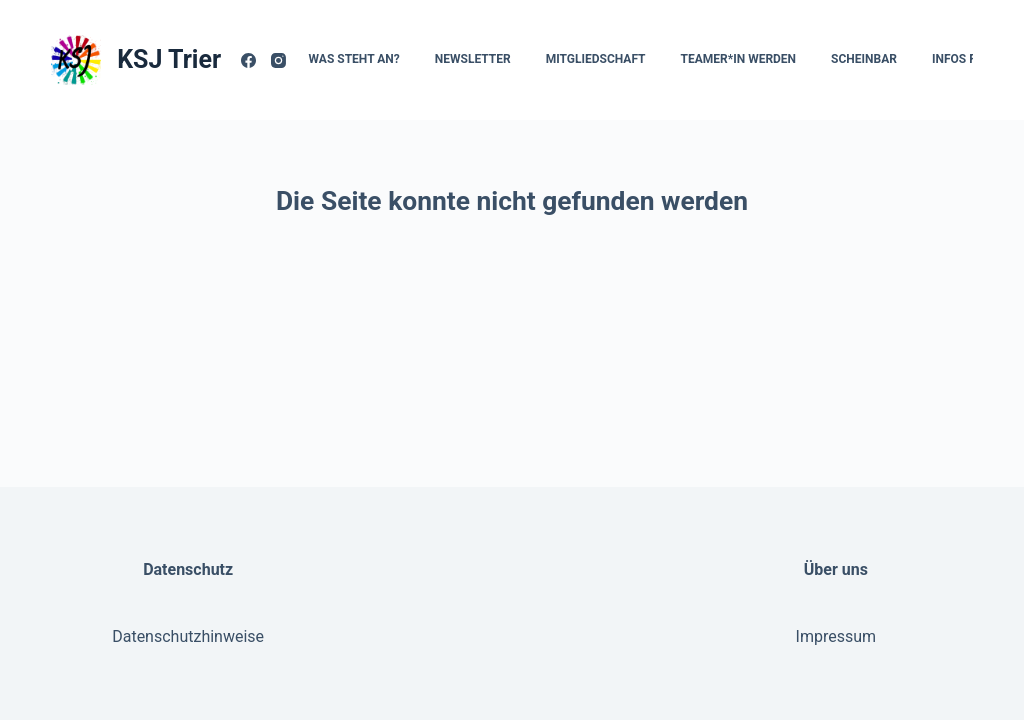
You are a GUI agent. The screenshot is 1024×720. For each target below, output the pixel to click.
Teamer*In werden (739, 59)
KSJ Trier (169, 59)
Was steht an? (354, 59)
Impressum (836, 636)
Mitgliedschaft (596, 59)
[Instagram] (278, 60)
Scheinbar (864, 59)
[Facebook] (248, 60)
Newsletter (473, 59)
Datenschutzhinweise (188, 636)
